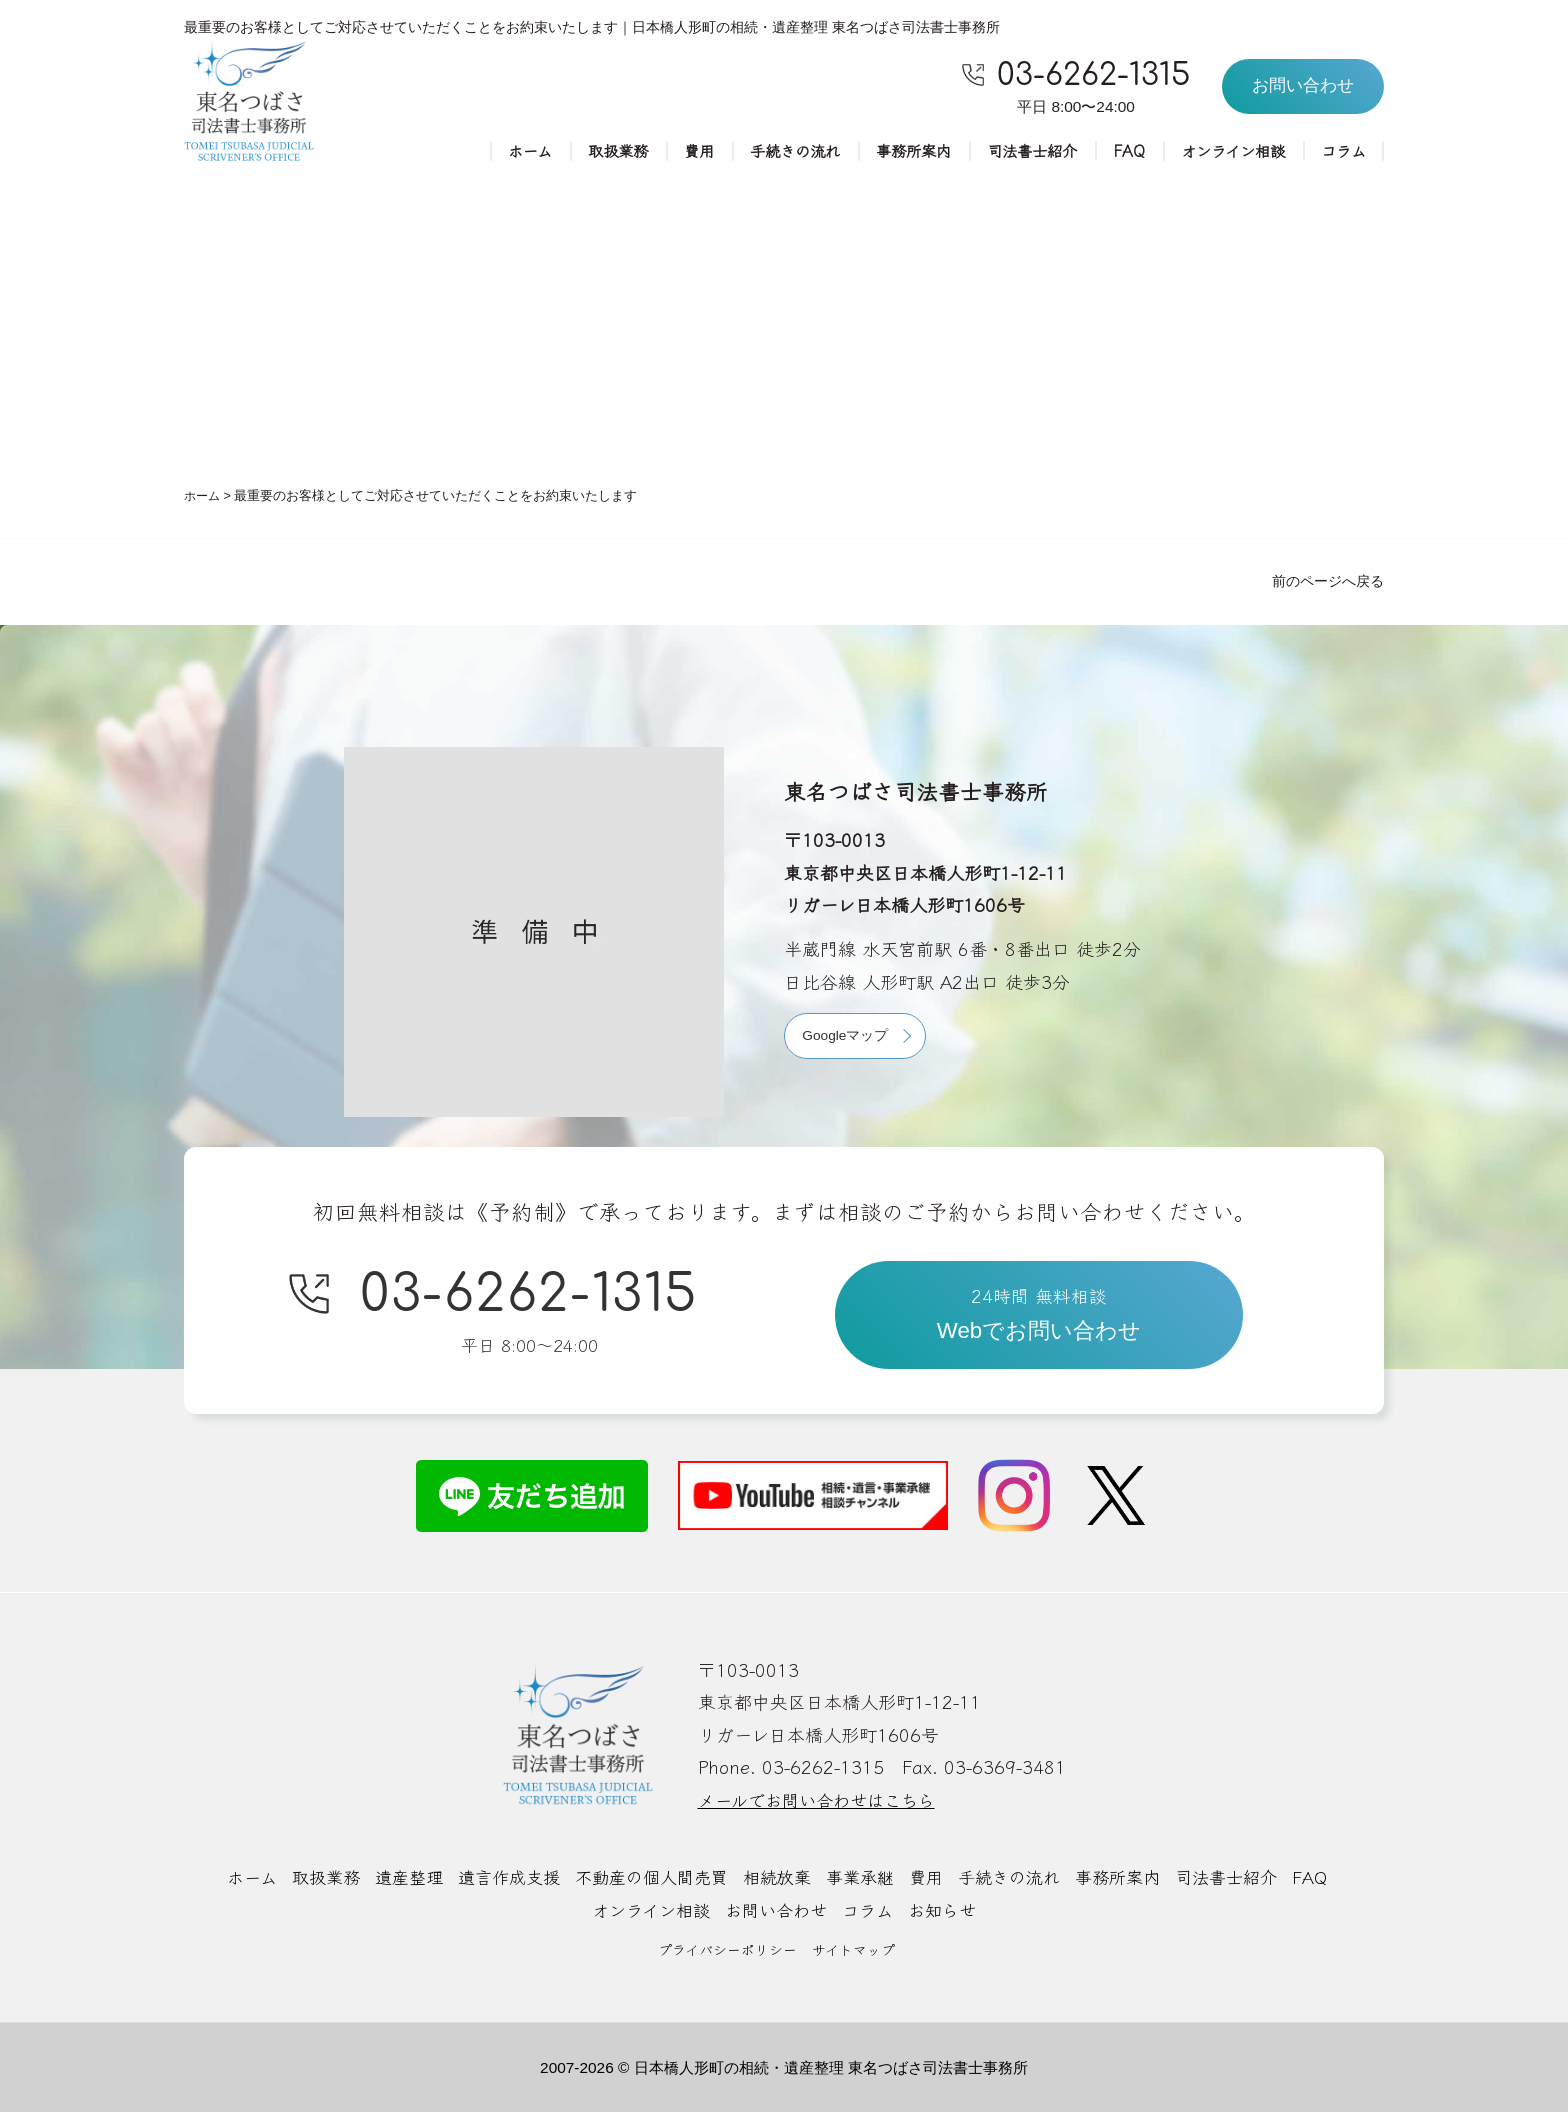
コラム (1342, 152)
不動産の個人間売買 (646, 1885)
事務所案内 (895, 152)
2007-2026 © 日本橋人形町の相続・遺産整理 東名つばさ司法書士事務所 (784, 2075)
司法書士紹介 (1019, 152)
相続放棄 (778, 1885)
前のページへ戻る (1328, 583)
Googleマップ (847, 1038)
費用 (671, 152)
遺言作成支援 (496, 1885)
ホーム (495, 152)
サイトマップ (853, 1956)
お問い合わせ (776, 1918)
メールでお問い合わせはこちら (823, 1808)
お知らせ (950, 1918)
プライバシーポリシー (727, 1956)
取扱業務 (587, 152)
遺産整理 (391, 1885)
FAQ (1119, 152)
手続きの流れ (771, 152)
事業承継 (865, 1885)
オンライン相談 (1226, 152)
